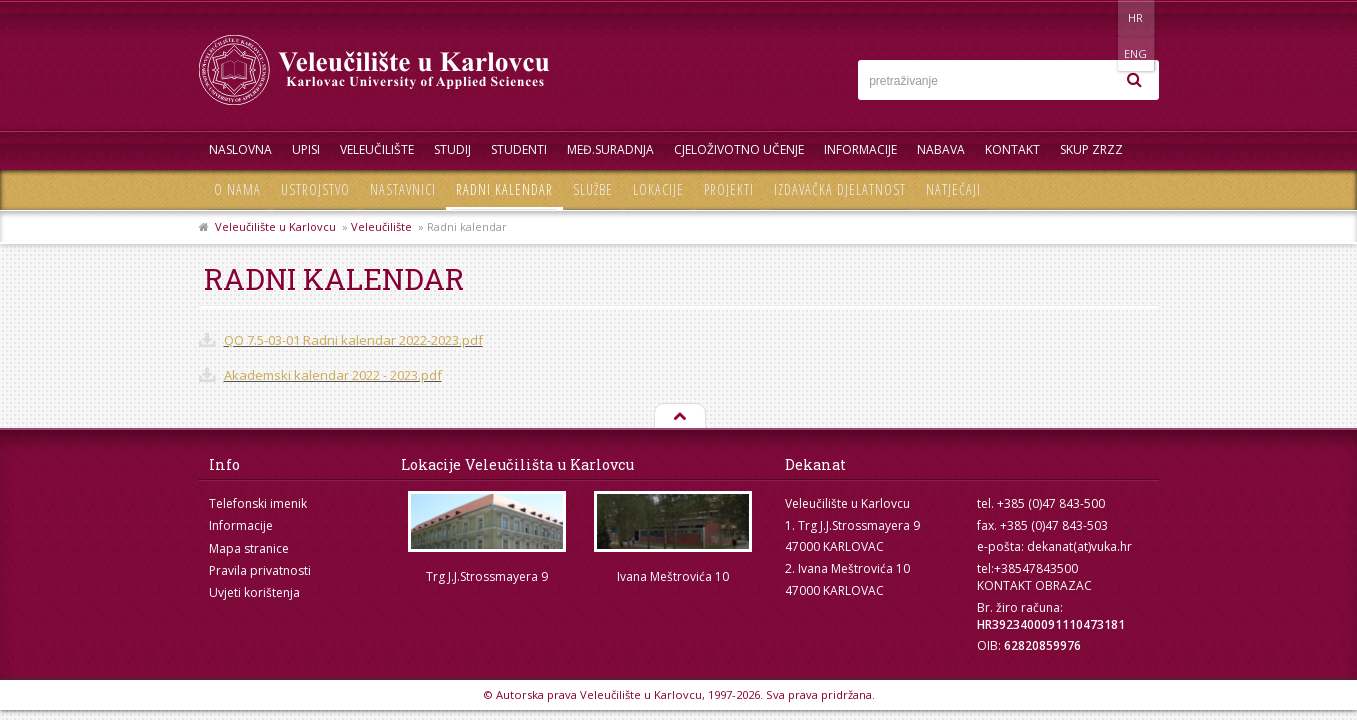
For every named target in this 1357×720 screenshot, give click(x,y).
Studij (452, 149)
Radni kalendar (504, 189)
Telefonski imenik (258, 503)
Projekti (729, 189)
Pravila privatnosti (260, 570)
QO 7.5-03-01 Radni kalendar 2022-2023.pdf (353, 340)
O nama (237, 189)
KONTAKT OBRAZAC (1034, 585)
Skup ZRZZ (1091, 149)
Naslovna (240, 149)
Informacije (860, 149)
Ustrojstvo (315, 189)
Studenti (519, 149)
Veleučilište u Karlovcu (275, 226)
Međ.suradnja (610, 149)
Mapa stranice (249, 548)
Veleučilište (377, 149)
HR (1097, 17)
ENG (1138, 17)
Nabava (941, 149)
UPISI (306, 149)
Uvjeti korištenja (254, 592)
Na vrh (679, 417)
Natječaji (953, 189)
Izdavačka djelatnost (840, 189)
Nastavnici (403, 189)
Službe (593, 189)
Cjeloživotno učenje (739, 149)
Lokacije (658, 189)
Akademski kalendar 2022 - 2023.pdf (333, 375)
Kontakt (1012, 149)
